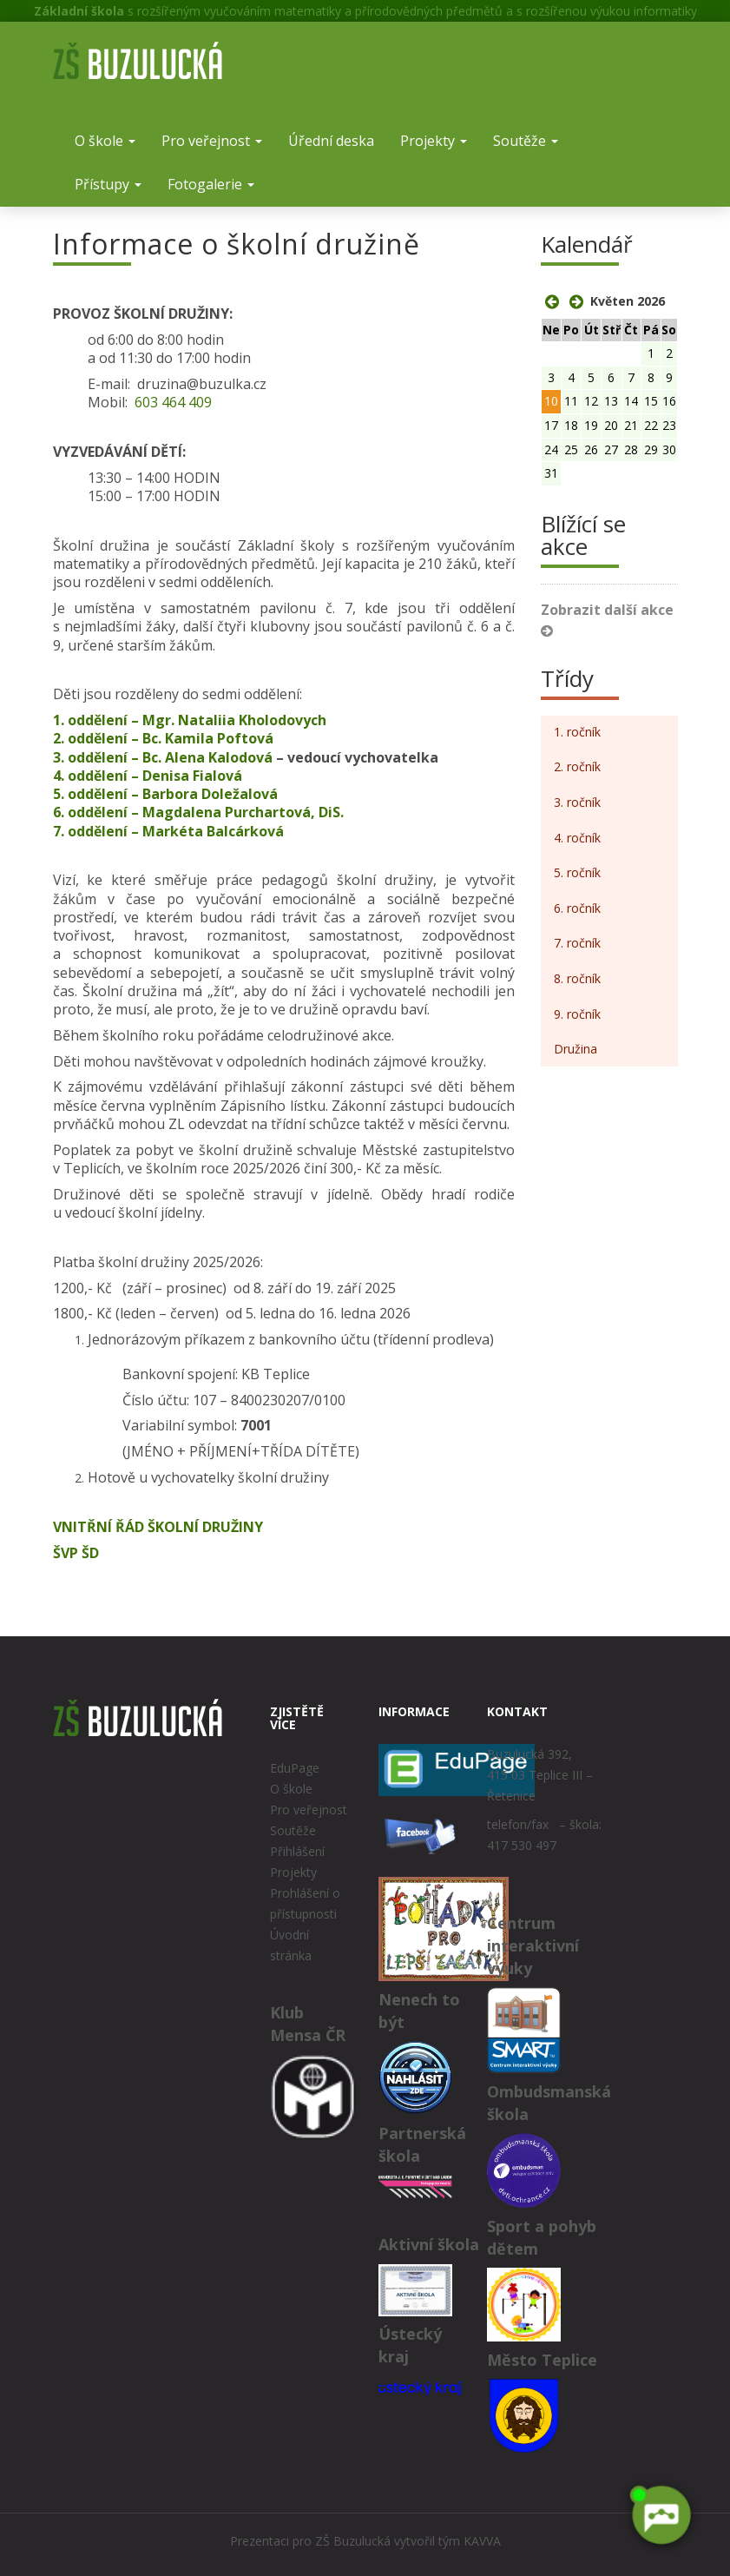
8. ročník (577, 978)
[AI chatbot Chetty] (660, 2515)
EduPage (294, 1768)
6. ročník (577, 908)
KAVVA (482, 2541)
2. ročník (577, 766)
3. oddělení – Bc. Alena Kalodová (163, 757)
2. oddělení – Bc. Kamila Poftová (165, 738)
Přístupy (108, 184)
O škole (105, 140)
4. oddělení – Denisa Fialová (147, 775)
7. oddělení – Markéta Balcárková (168, 831)
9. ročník (577, 1014)
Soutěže (525, 140)
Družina (575, 1048)
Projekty (433, 140)
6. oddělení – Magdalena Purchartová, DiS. (202, 812)
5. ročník (577, 872)
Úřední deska (331, 140)
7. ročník (577, 943)
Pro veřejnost (211, 140)
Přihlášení (297, 1851)
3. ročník (577, 802)
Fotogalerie (211, 184)
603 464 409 (173, 402)
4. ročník (577, 837)
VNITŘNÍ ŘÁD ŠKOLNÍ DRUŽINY (158, 1526)
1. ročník (577, 731)
